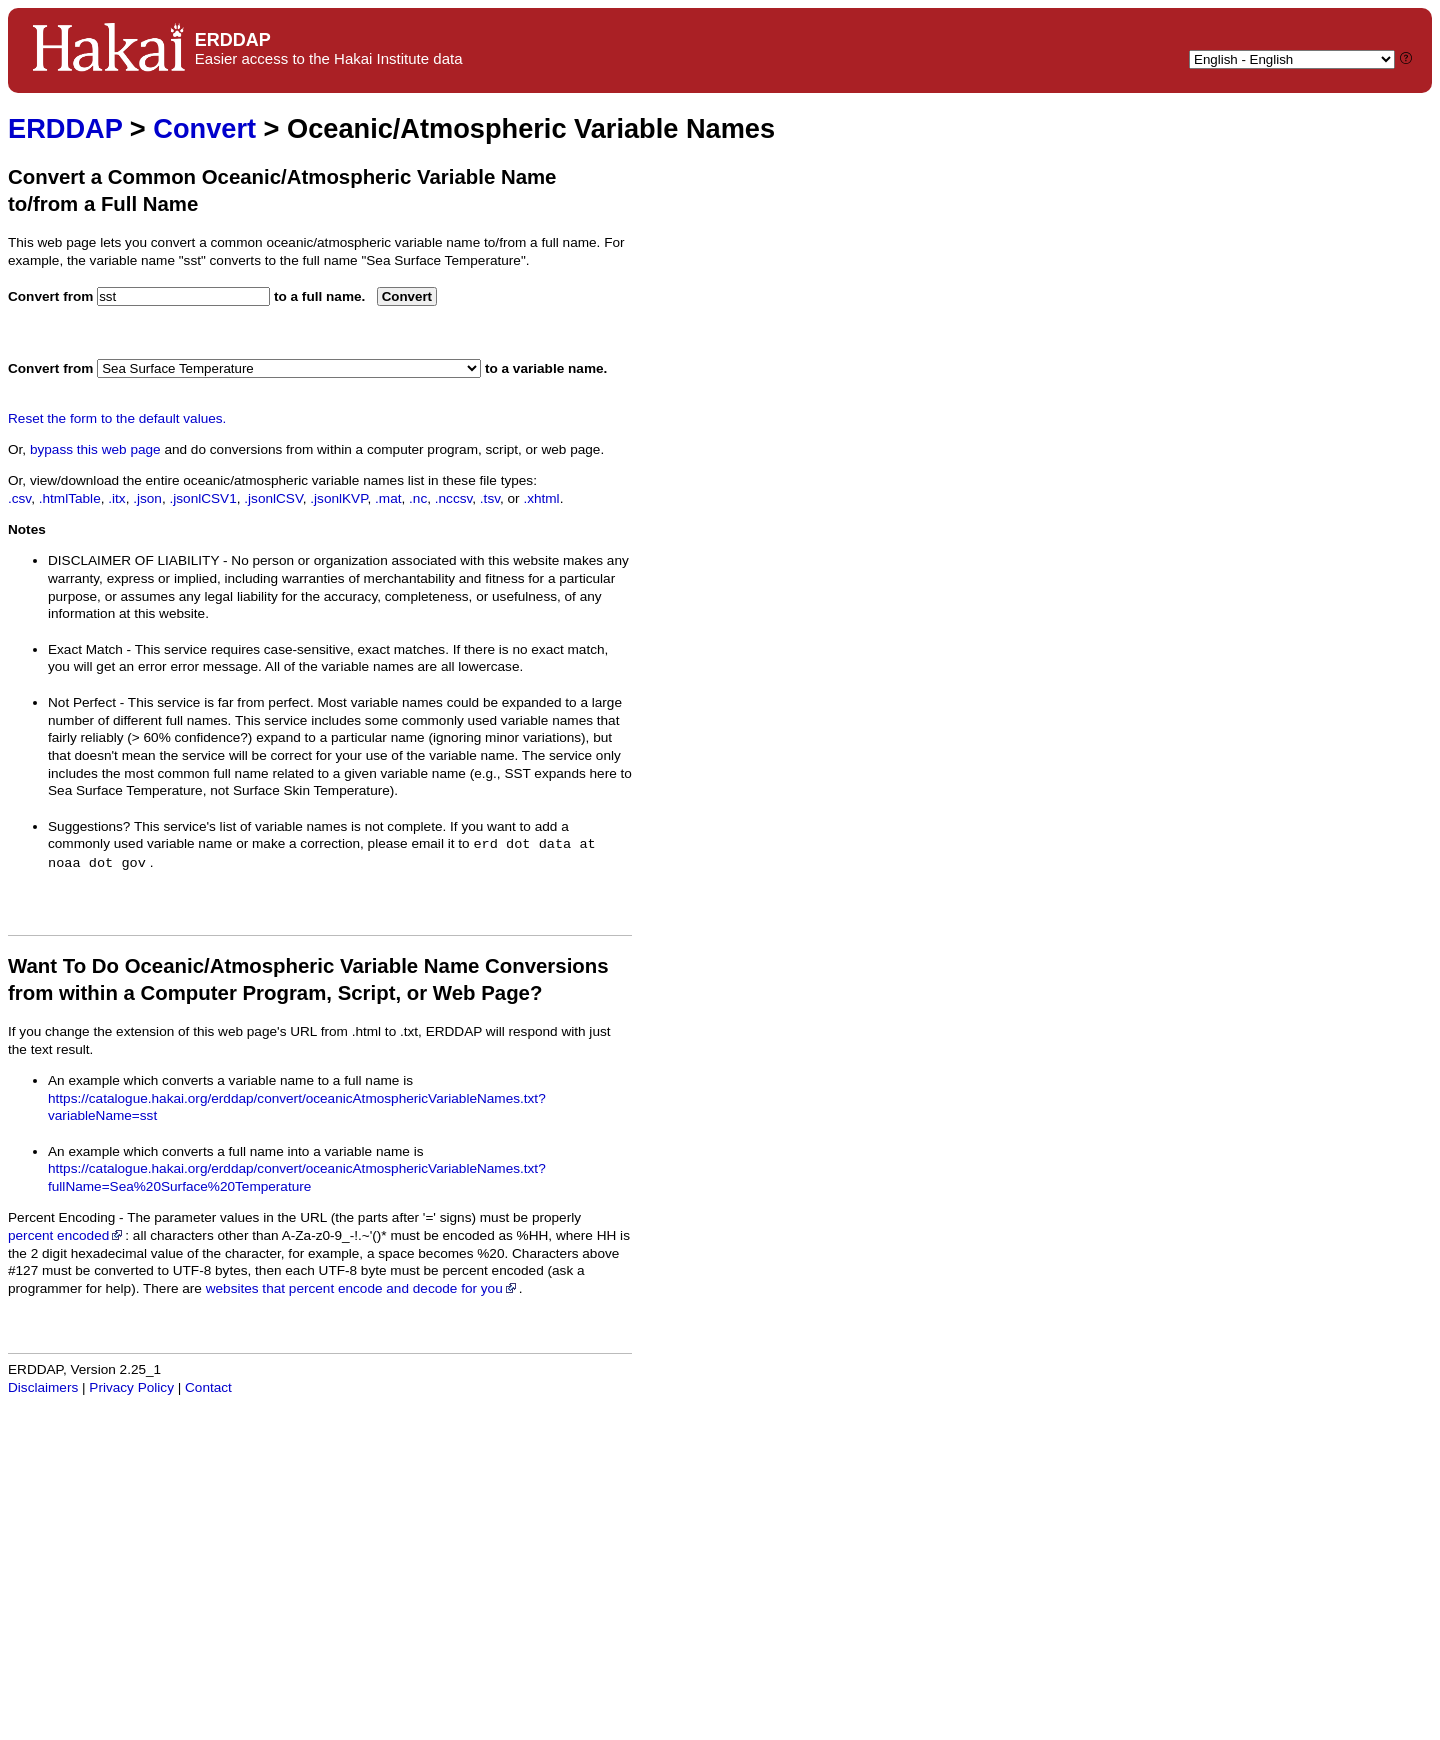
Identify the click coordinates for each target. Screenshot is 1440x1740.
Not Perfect (82, 702)
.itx (116, 498)
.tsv (490, 498)
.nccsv (454, 498)
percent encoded (66, 1235)
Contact (208, 1387)
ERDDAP (65, 128)
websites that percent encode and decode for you (362, 1288)
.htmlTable (70, 498)
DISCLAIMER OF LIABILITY (133, 560)
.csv (19, 498)
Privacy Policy (131, 1387)
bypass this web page (95, 449)
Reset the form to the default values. (117, 418)
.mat (388, 498)
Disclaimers (43, 1387)
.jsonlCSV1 (202, 498)
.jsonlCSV (273, 498)
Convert (204, 128)
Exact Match (85, 649)
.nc (418, 498)
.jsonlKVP (338, 498)
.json (147, 498)
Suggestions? (89, 826)
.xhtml (541, 498)
